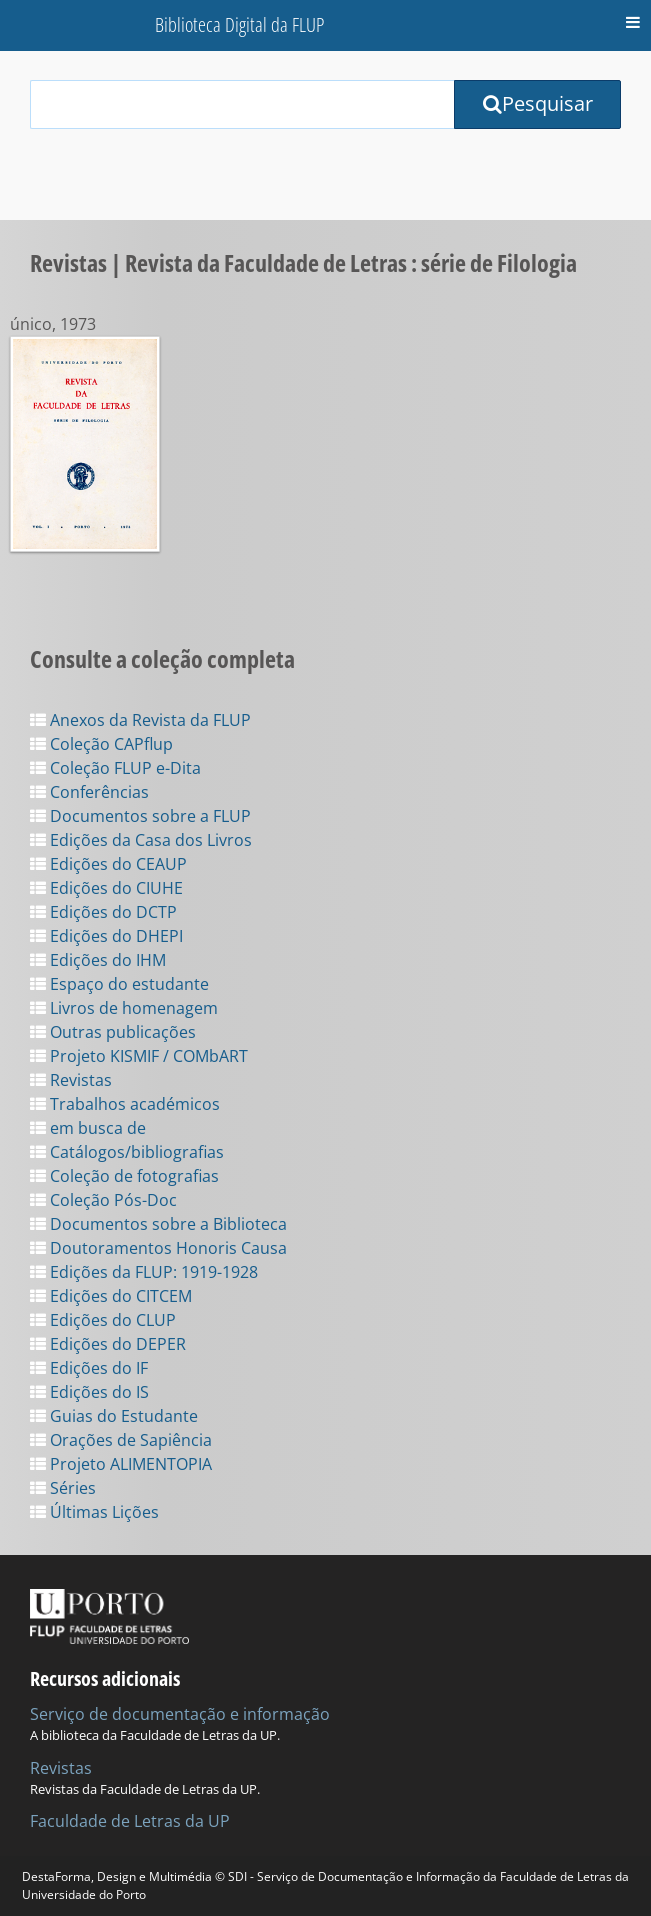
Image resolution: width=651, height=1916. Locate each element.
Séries (63, 1488)
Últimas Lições (94, 1512)
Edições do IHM (98, 960)
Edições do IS (89, 1392)
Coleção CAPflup (101, 744)
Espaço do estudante (119, 984)
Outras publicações (113, 1032)
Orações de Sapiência (121, 1440)
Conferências (89, 792)
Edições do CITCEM (111, 1296)
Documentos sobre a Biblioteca (158, 1224)
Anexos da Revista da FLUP (140, 720)
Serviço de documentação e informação (180, 1714)
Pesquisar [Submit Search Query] (538, 103)
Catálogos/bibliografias (127, 1152)
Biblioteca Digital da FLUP (239, 24)
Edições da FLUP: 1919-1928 (144, 1272)
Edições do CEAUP (108, 864)
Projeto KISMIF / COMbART (139, 1056)
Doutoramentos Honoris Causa (158, 1248)
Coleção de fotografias (124, 1176)
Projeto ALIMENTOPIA (121, 1464)
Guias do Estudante (114, 1416)
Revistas (71, 1080)
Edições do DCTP (103, 912)
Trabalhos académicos (125, 1104)
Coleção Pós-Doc (103, 1200)
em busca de (88, 1128)
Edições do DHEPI (106, 936)
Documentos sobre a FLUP (140, 816)
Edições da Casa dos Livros (141, 840)
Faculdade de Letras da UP (130, 1821)
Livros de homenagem (124, 1008)
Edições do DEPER (108, 1344)
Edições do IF (89, 1368)
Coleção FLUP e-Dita (115, 768)
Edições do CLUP (103, 1320)
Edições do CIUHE (106, 888)
